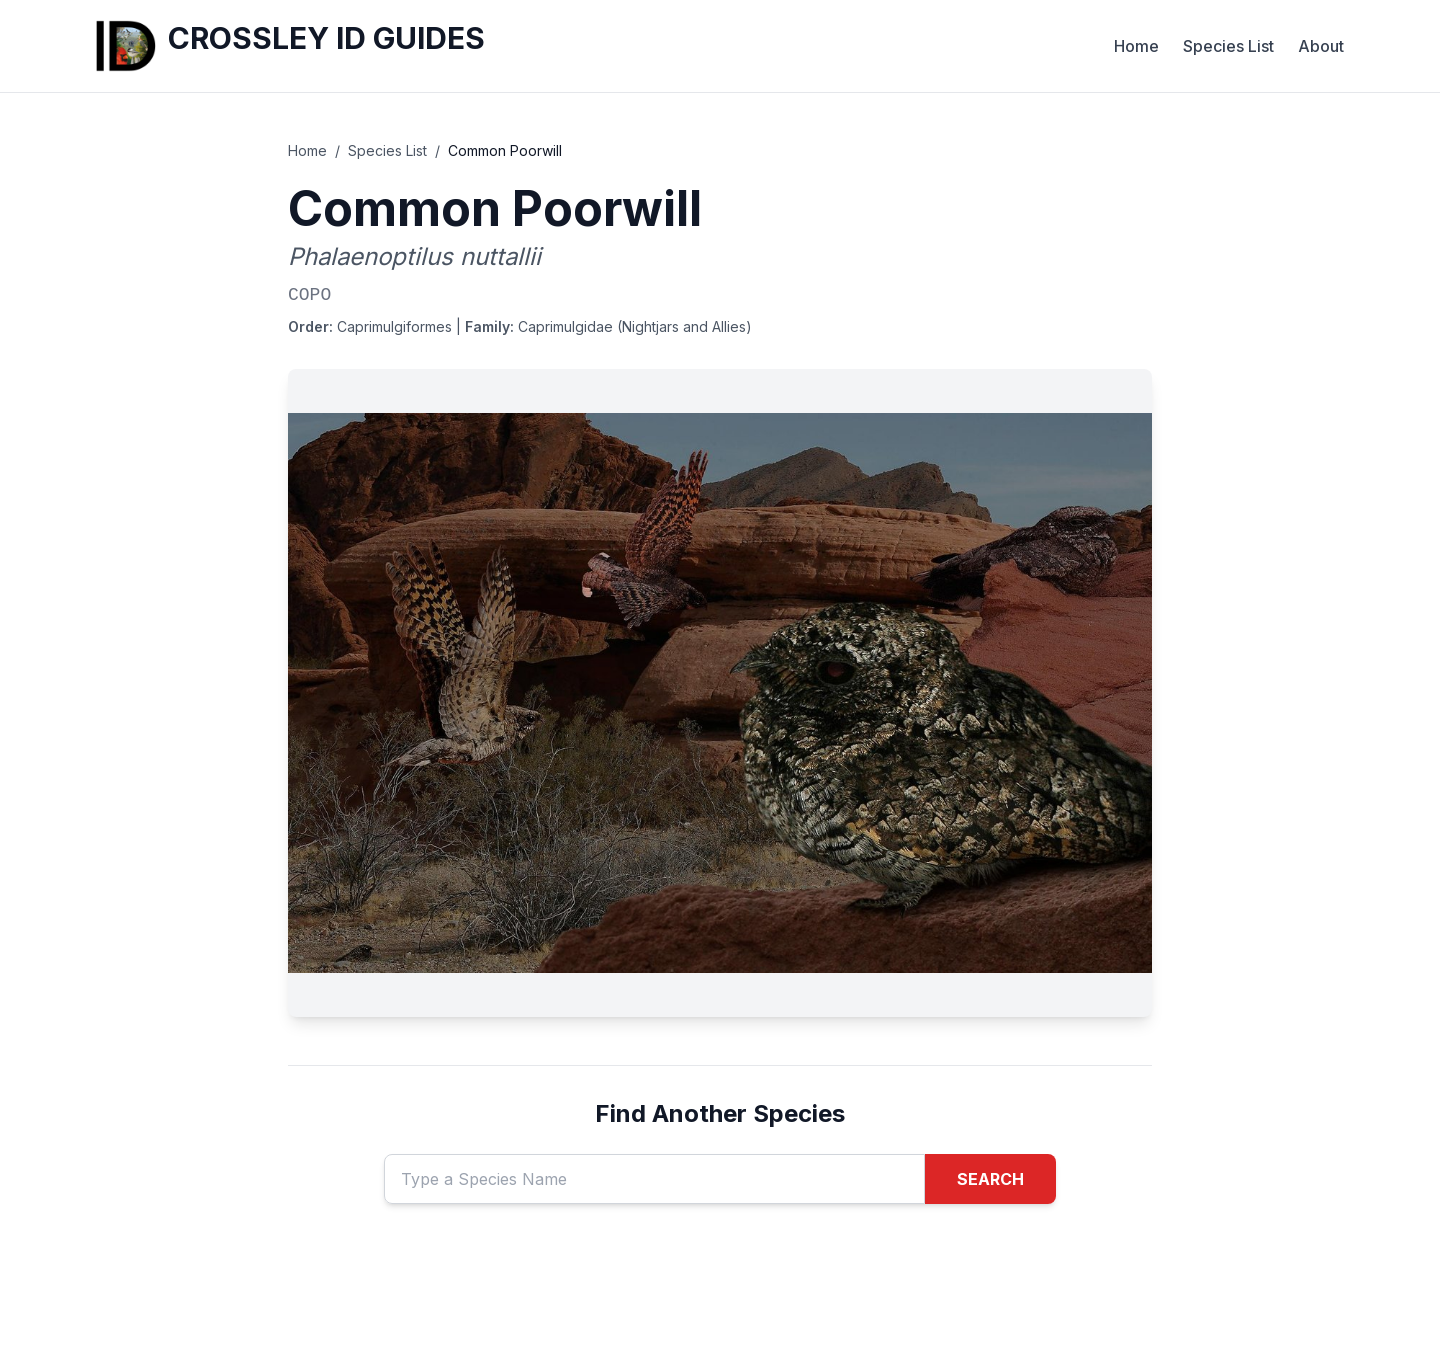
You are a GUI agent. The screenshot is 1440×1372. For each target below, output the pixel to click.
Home (1136, 46)
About (1321, 46)
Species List (1228, 46)
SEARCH (990, 1179)
